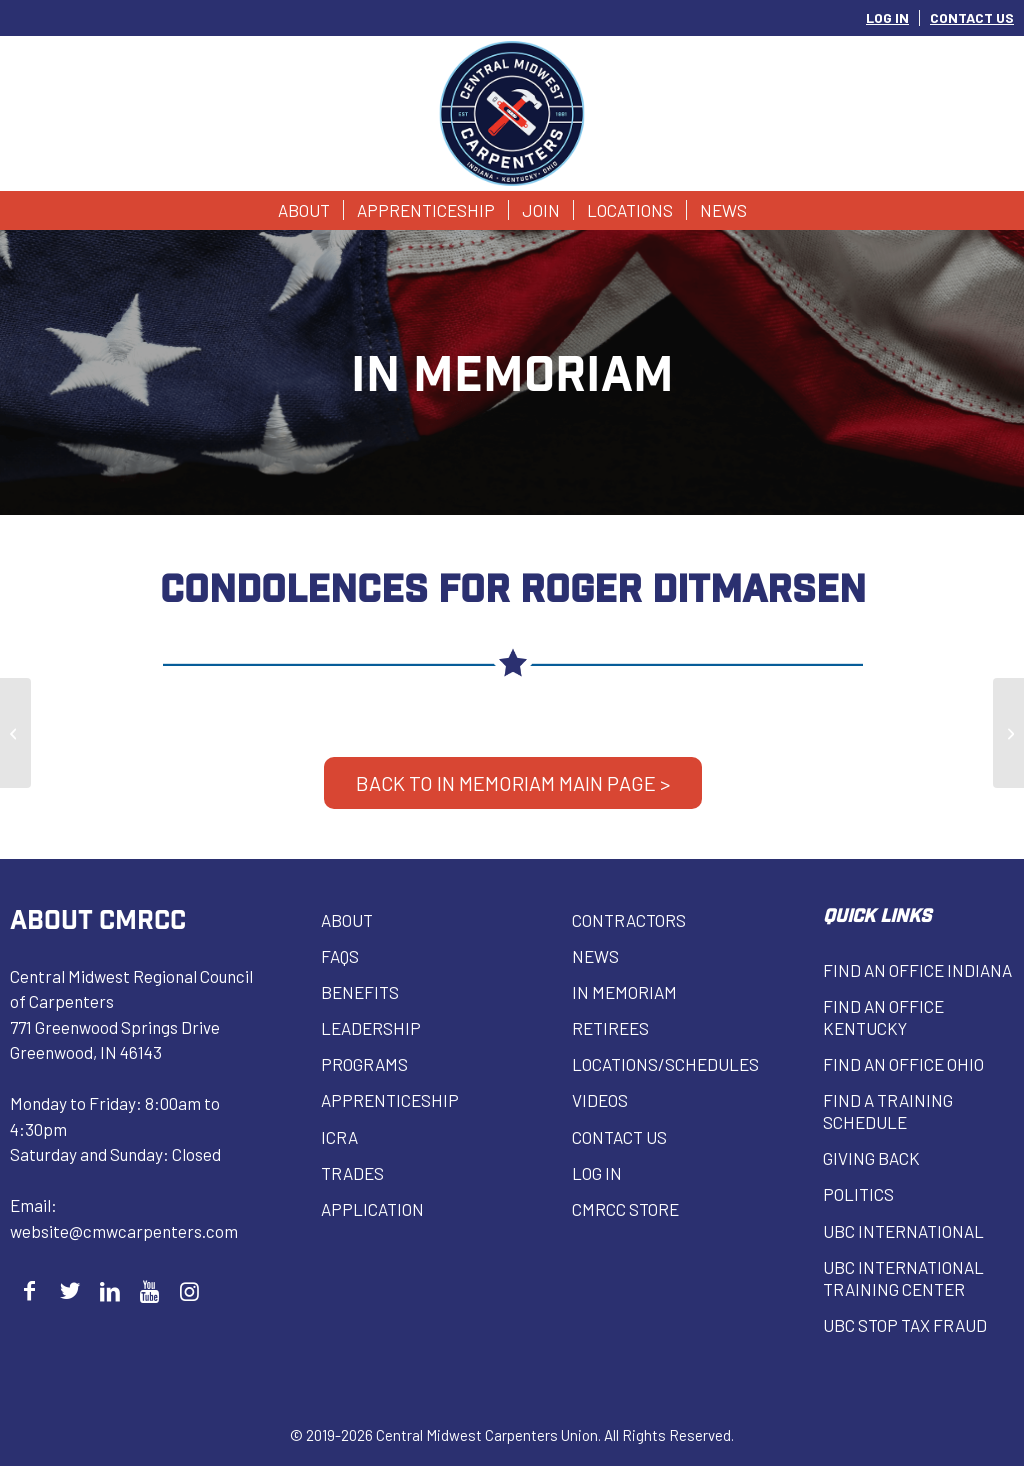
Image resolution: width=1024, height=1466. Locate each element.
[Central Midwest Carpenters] (512, 113)
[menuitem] (888, 18)
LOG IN (887, 17)
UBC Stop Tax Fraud (905, 1325)
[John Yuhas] (1008, 733)
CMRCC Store (625, 1209)
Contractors (629, 920)
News (595, 956)
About (347, 920)
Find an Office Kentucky (883, 1017)
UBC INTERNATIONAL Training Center (903, 1278)
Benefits (360, 992)
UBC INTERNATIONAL (903, 1231)
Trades (352, 1173)
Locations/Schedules (665, 1064)
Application (372, 1209)
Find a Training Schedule (888, 1111)
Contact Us (619, 1137)
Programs (364, 1064)
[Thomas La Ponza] (15, 733)
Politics (858, 1194)
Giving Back (871, 1158)
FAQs (340, 956)
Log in (597, 1173)
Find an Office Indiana (917, 970)
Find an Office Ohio (903, 1064)
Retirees (610, 1028)
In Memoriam (624, 992)
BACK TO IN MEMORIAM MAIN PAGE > (513, 783)
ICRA (339, 1137)
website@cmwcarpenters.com (124, 1231)
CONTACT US (972, 17)
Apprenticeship (390, 1100)
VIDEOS (600, 1100)
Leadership (371, 1028)
